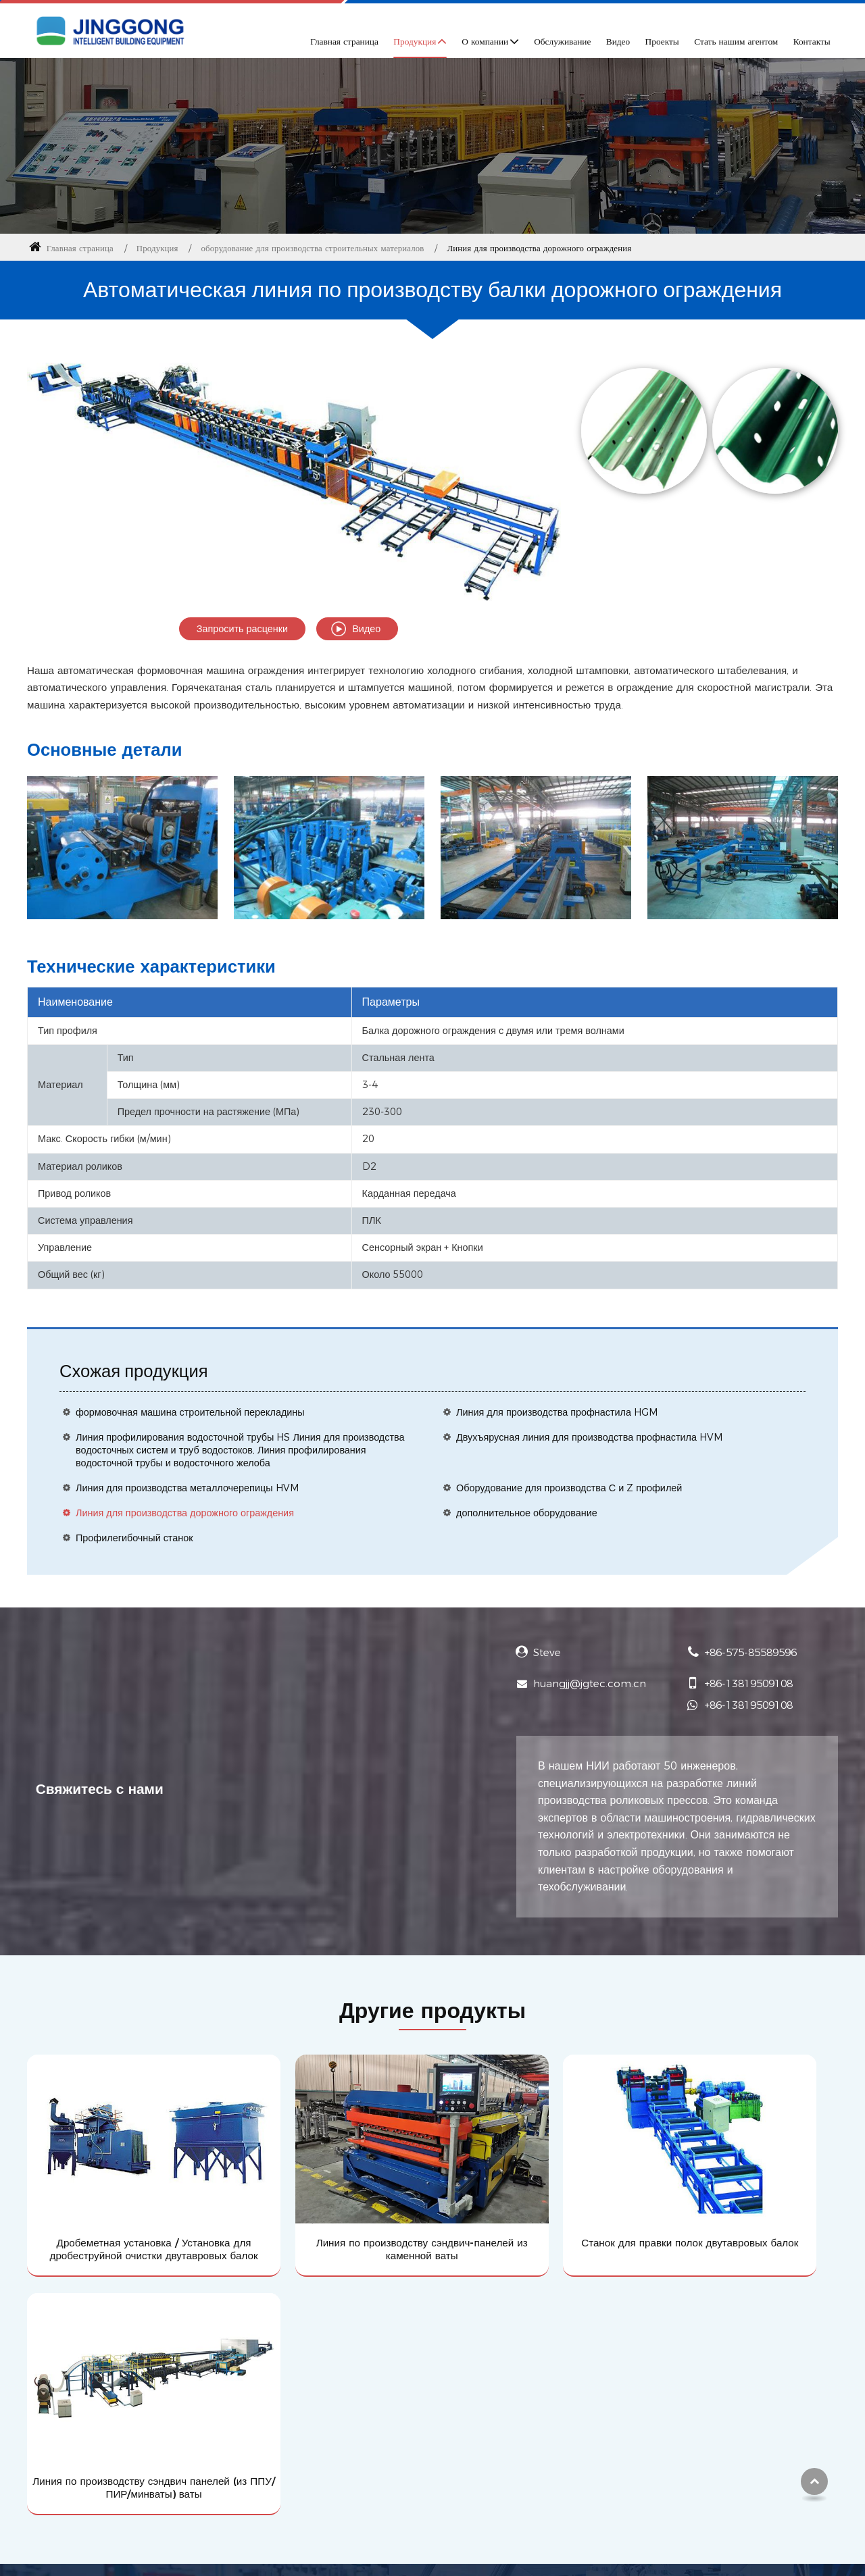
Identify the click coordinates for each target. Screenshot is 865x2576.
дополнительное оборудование (526, 1513)
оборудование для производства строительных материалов (312, 248)
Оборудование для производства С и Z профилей (569, 1488)
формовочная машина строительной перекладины (190, 1412)
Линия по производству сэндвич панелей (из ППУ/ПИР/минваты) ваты (743, 2213)
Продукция (157, 248)
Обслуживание (562, 41)
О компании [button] (485, 41)
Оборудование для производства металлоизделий (149, 2393)
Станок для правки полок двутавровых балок (535, 2207)
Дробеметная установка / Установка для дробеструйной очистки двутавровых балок (122, 2213)
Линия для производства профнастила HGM (557, 1412)
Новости (325, 2464)
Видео (618, 41)
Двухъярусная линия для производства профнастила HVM (589, 1437)
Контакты (812, 41)
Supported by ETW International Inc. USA (433, 2557)
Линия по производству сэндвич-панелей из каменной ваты (329, 2207)
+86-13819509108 (748, 1683)
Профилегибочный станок (134, 1538)
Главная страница (344, 41)
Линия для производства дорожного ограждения (185, 1513)
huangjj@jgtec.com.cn (589, 1683)
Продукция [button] (414, 41)
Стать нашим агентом (736, 41)
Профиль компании (352, 2369)
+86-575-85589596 (750, 1652)
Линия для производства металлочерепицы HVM (187, 1488)
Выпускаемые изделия (82, 2369)
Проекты (662, 41)
